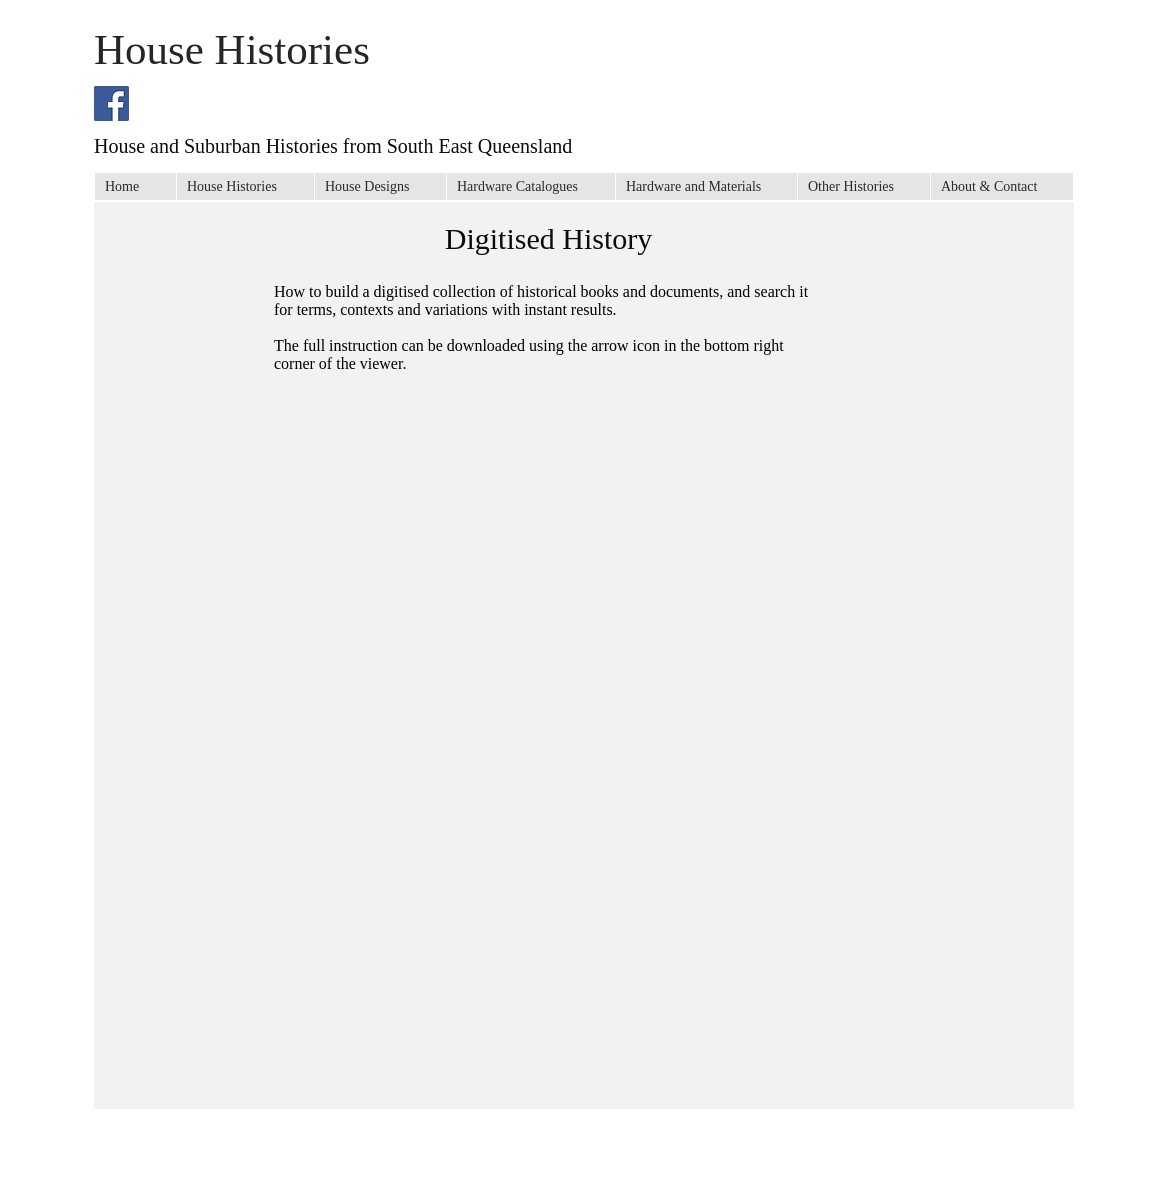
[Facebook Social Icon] (111, 103)
